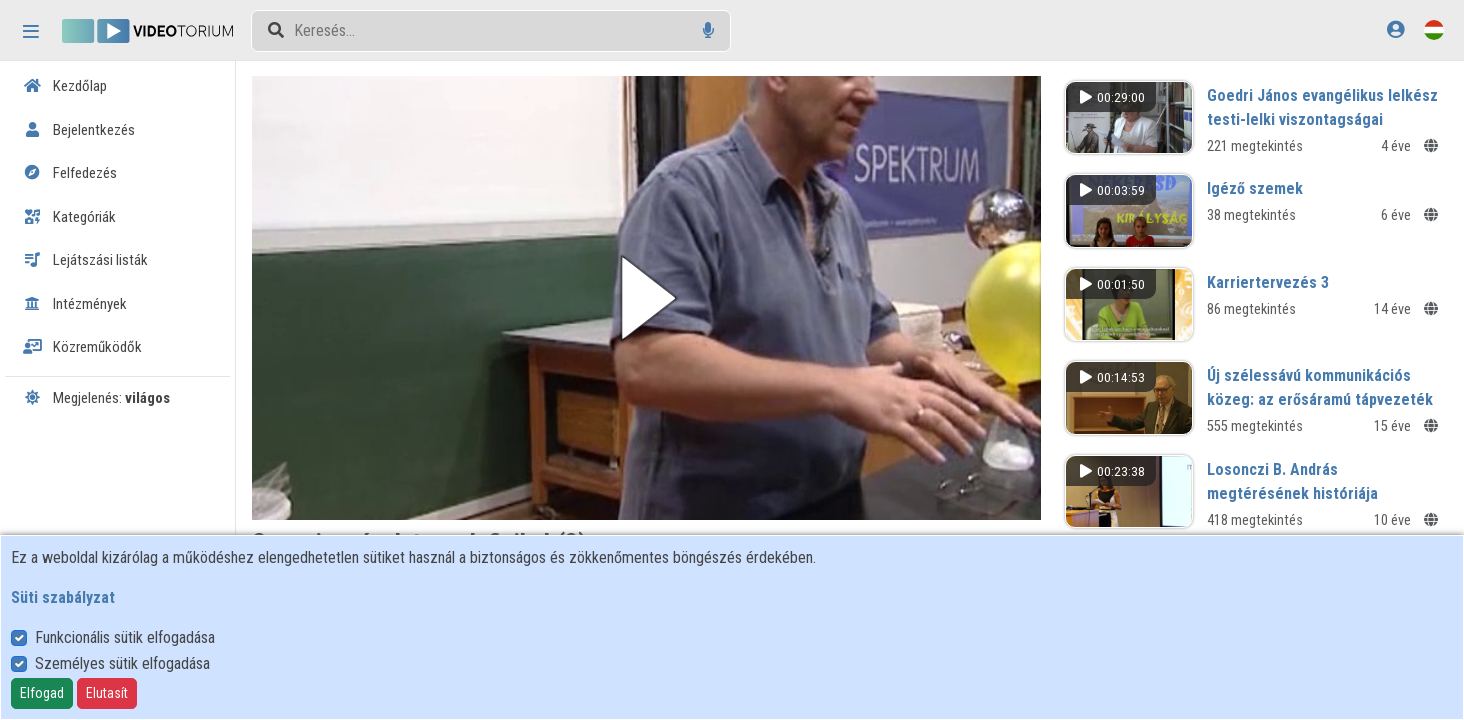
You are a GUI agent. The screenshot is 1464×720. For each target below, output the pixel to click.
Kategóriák (69, 217)
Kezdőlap (65, 86)
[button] (646, 298)
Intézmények (75, 304)
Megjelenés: (96, 398)
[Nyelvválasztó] (1434, 29)
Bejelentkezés (79, 130)
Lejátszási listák (85, 260)
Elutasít (107, 693)
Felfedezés (70, 173)
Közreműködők (82, 347)
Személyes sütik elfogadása (122, 663)
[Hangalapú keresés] (708, 30)
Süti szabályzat (63, 597)
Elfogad (42, 693)
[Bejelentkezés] (1395, 29)
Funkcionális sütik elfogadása (125, 637)
